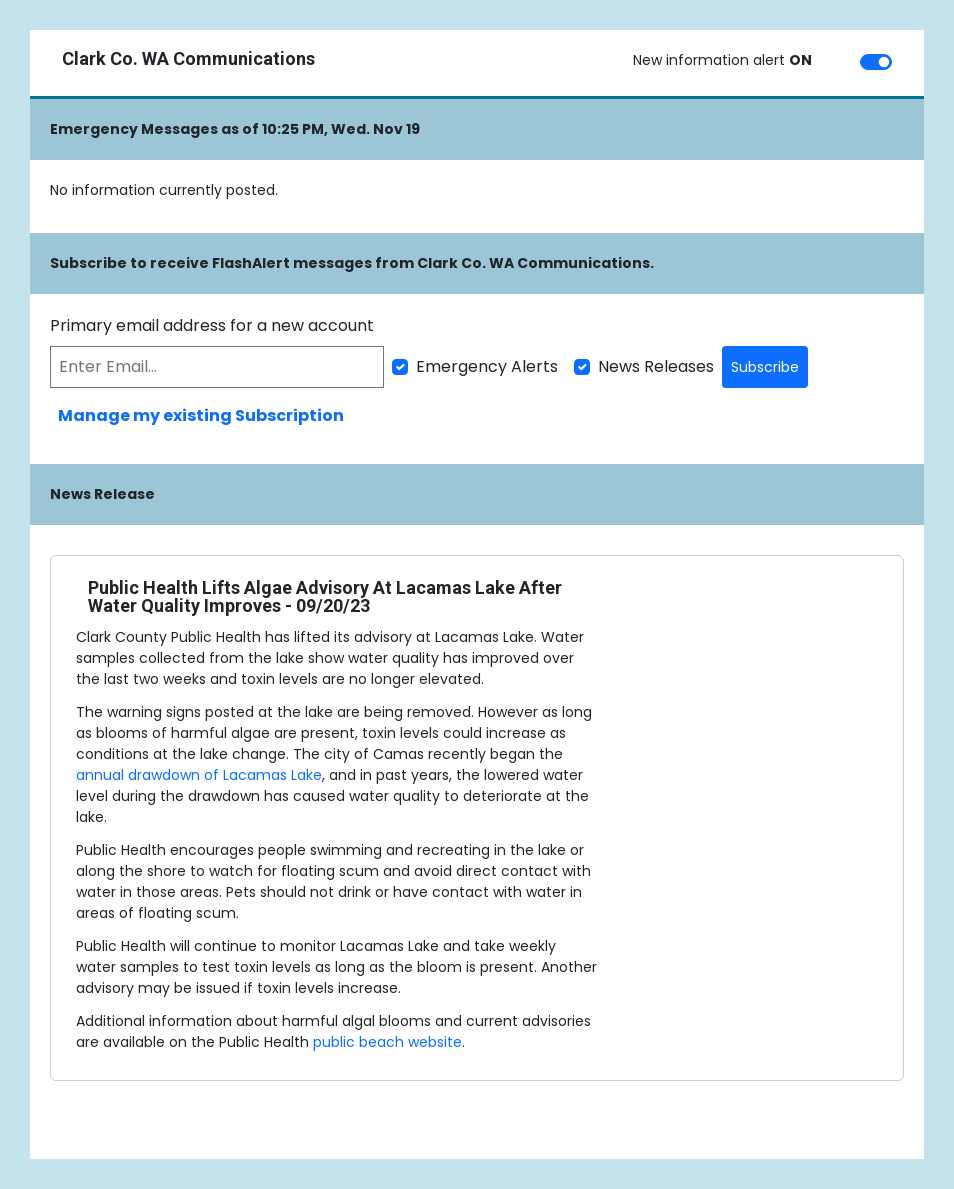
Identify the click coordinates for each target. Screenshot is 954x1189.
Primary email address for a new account (212, 325)
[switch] (876, 62)
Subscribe (765, 367)
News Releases (656, 366)
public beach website (387, 1042)
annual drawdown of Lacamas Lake (199, 775)
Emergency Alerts (487, 366)
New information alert (722, 60)
